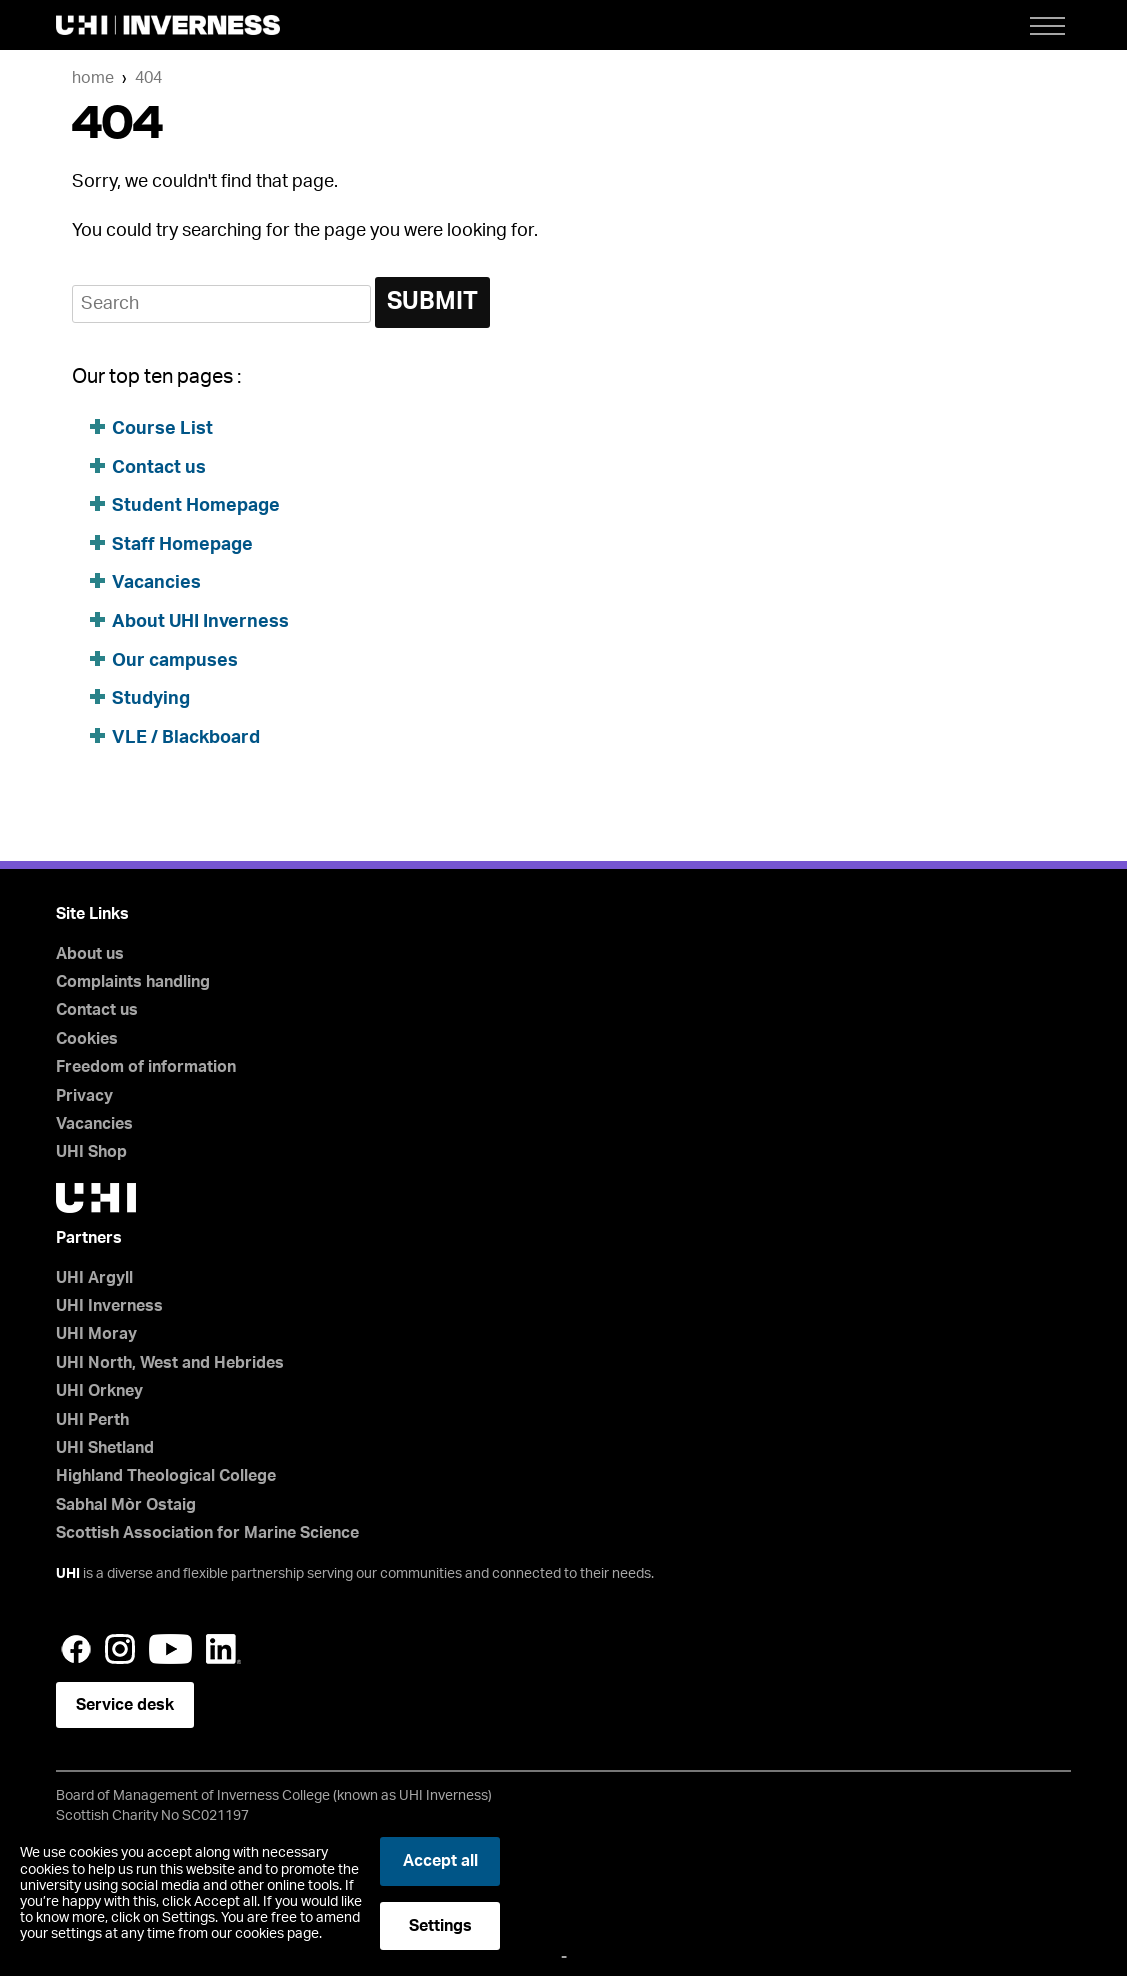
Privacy (84, 1096)
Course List (162, 429)
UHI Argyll (94, 1278)
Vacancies (156, 583)
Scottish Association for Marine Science (207, 1533)
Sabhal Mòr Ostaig (126, 1505)
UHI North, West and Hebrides (170, 1363)
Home (93, 78)
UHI (68, 1574)
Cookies (87, 1039)
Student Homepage (196, 506)
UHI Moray (96, 1334)
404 (148, 78)
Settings (440, 1926)
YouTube (170, 1649)
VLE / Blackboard (186, 738)
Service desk (125, 1705)
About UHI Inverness (200, 622)
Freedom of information (146, 1067)
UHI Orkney (99, 1391)
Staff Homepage (182, 545)
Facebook (76, 1649)
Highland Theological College (166, 1476)
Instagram (120, 1649)
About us (90, 954)
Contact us (159, 468)
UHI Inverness (109, 1306)
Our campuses (175, 661)
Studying (151, 699)
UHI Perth (92, 1420)
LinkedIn (223, 1649)
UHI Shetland (105, 1448)
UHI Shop (91, 1152)
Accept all (440, 1861)
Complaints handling (133, 982)
